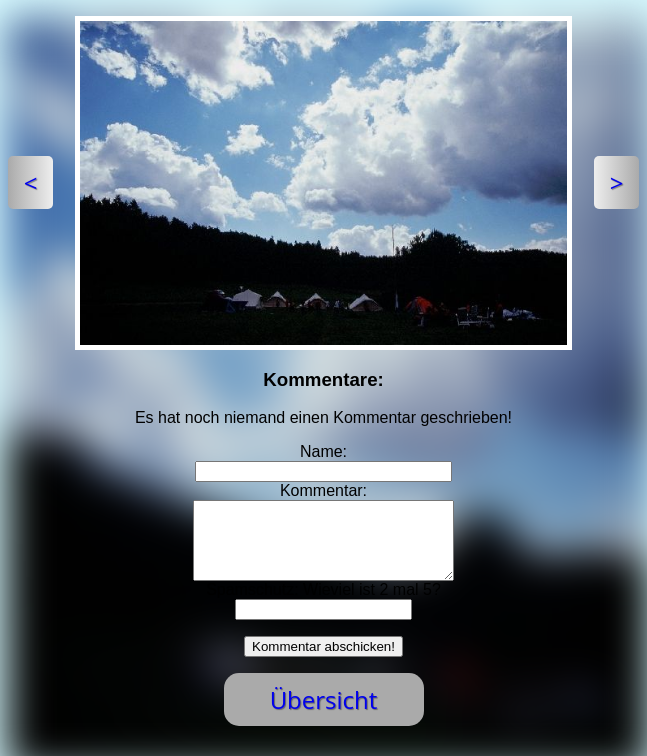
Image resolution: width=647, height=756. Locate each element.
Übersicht (324, 714)
